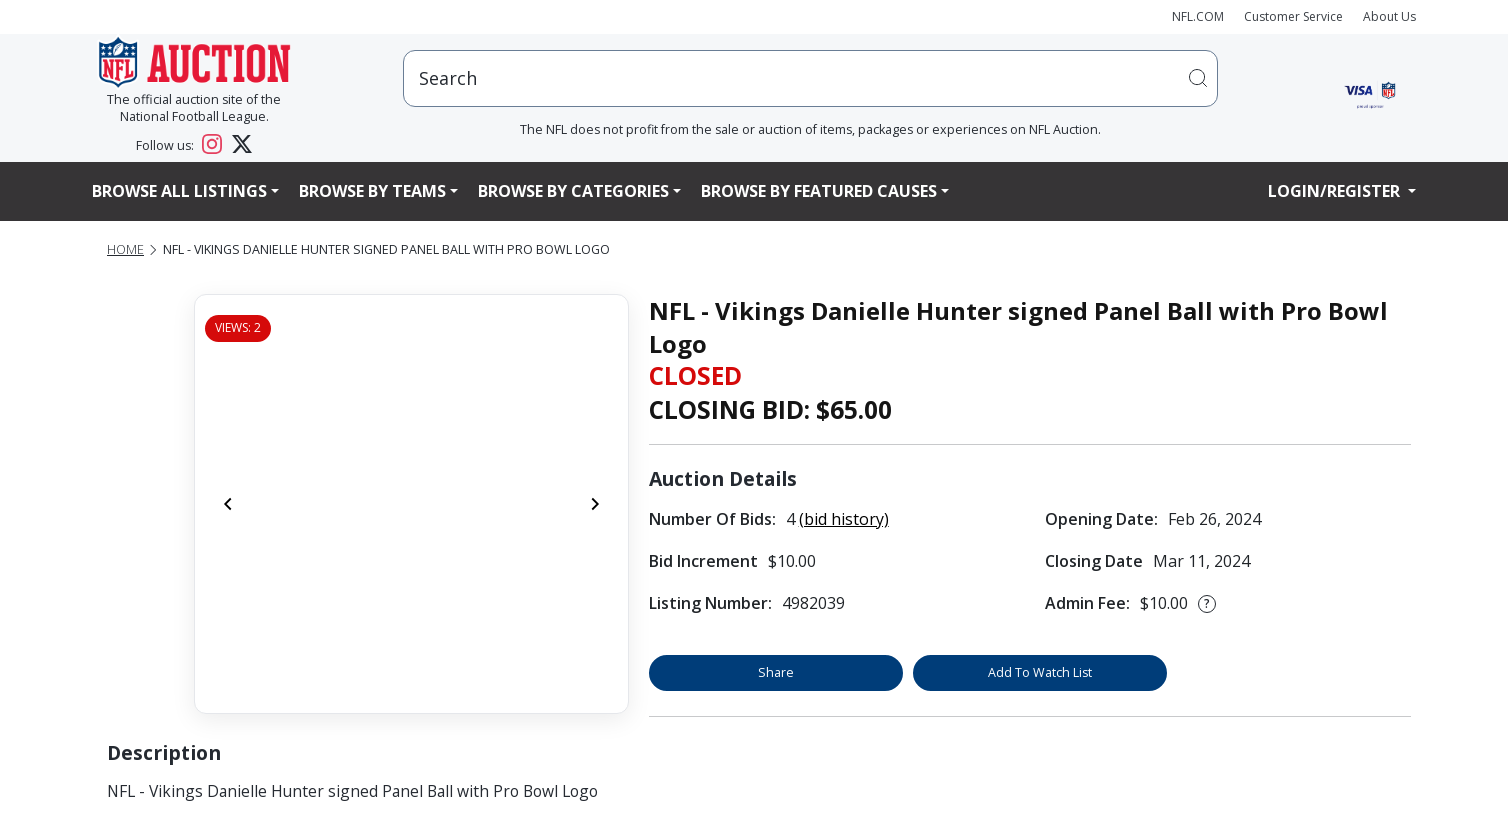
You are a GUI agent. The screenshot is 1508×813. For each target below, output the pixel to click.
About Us (1389, 16)
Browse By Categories (573, 191)
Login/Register (1336, 191)
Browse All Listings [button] (179, 191)
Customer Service (1293, 16)
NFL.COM (1198, 16)
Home (125, 249)
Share (776, 672)
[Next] (595, 504)
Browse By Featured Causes (819, 191)
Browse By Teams (372, 191)
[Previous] (228, 504)
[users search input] (810, 78)
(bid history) (844, 519)
